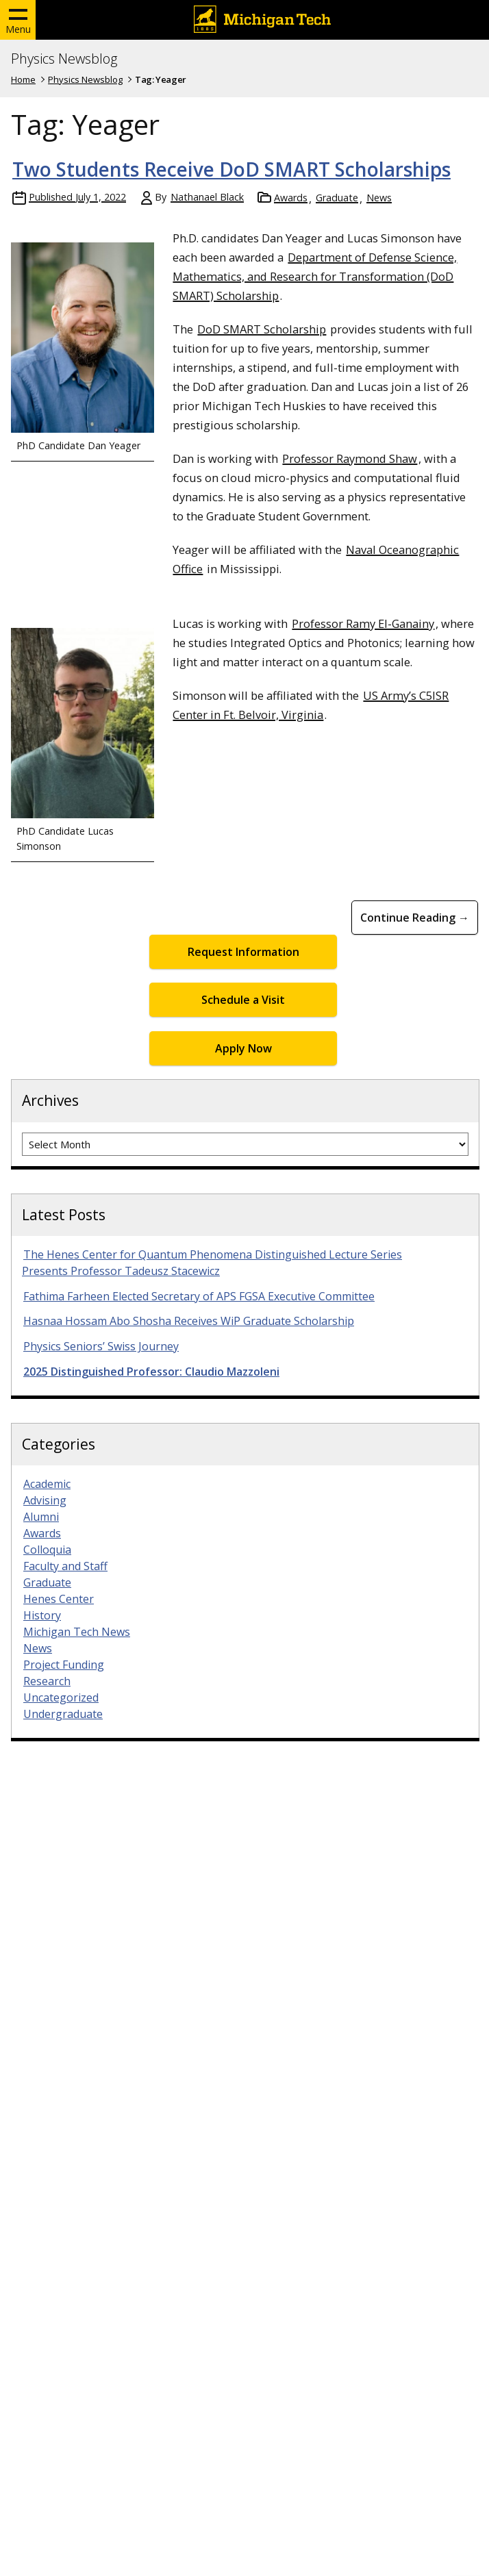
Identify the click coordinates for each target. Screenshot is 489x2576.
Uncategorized (61, 1697)
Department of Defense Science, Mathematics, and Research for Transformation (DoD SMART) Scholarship (315, 276)
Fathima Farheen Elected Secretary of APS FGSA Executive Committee (199, 1296)
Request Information (243, 951)
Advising (44, 1500)
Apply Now (243, 1048)
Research (47, 1681)
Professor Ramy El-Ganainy (363, 623)
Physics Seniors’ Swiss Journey (101, 1346)
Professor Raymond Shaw (349, 458)
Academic (47, 1483)
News (379, 197)
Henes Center (58, 1598)
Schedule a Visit (243, 999)
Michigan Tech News (76, 1631)
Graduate (337, 197)
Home (23, 79)
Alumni (41, 1516)
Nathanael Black (207, 196)
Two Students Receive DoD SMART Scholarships (231, 169)
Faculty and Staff (65, 1566)
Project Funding (63, 1664)
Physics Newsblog (64, 59)
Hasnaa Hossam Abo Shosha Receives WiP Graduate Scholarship (188, 1320)
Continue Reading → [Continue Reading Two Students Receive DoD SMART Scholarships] (414, 917)
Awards (291, 197)
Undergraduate (63, 1713)
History (42, 1615)
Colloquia (47, 1549)
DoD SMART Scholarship (261, 329)
